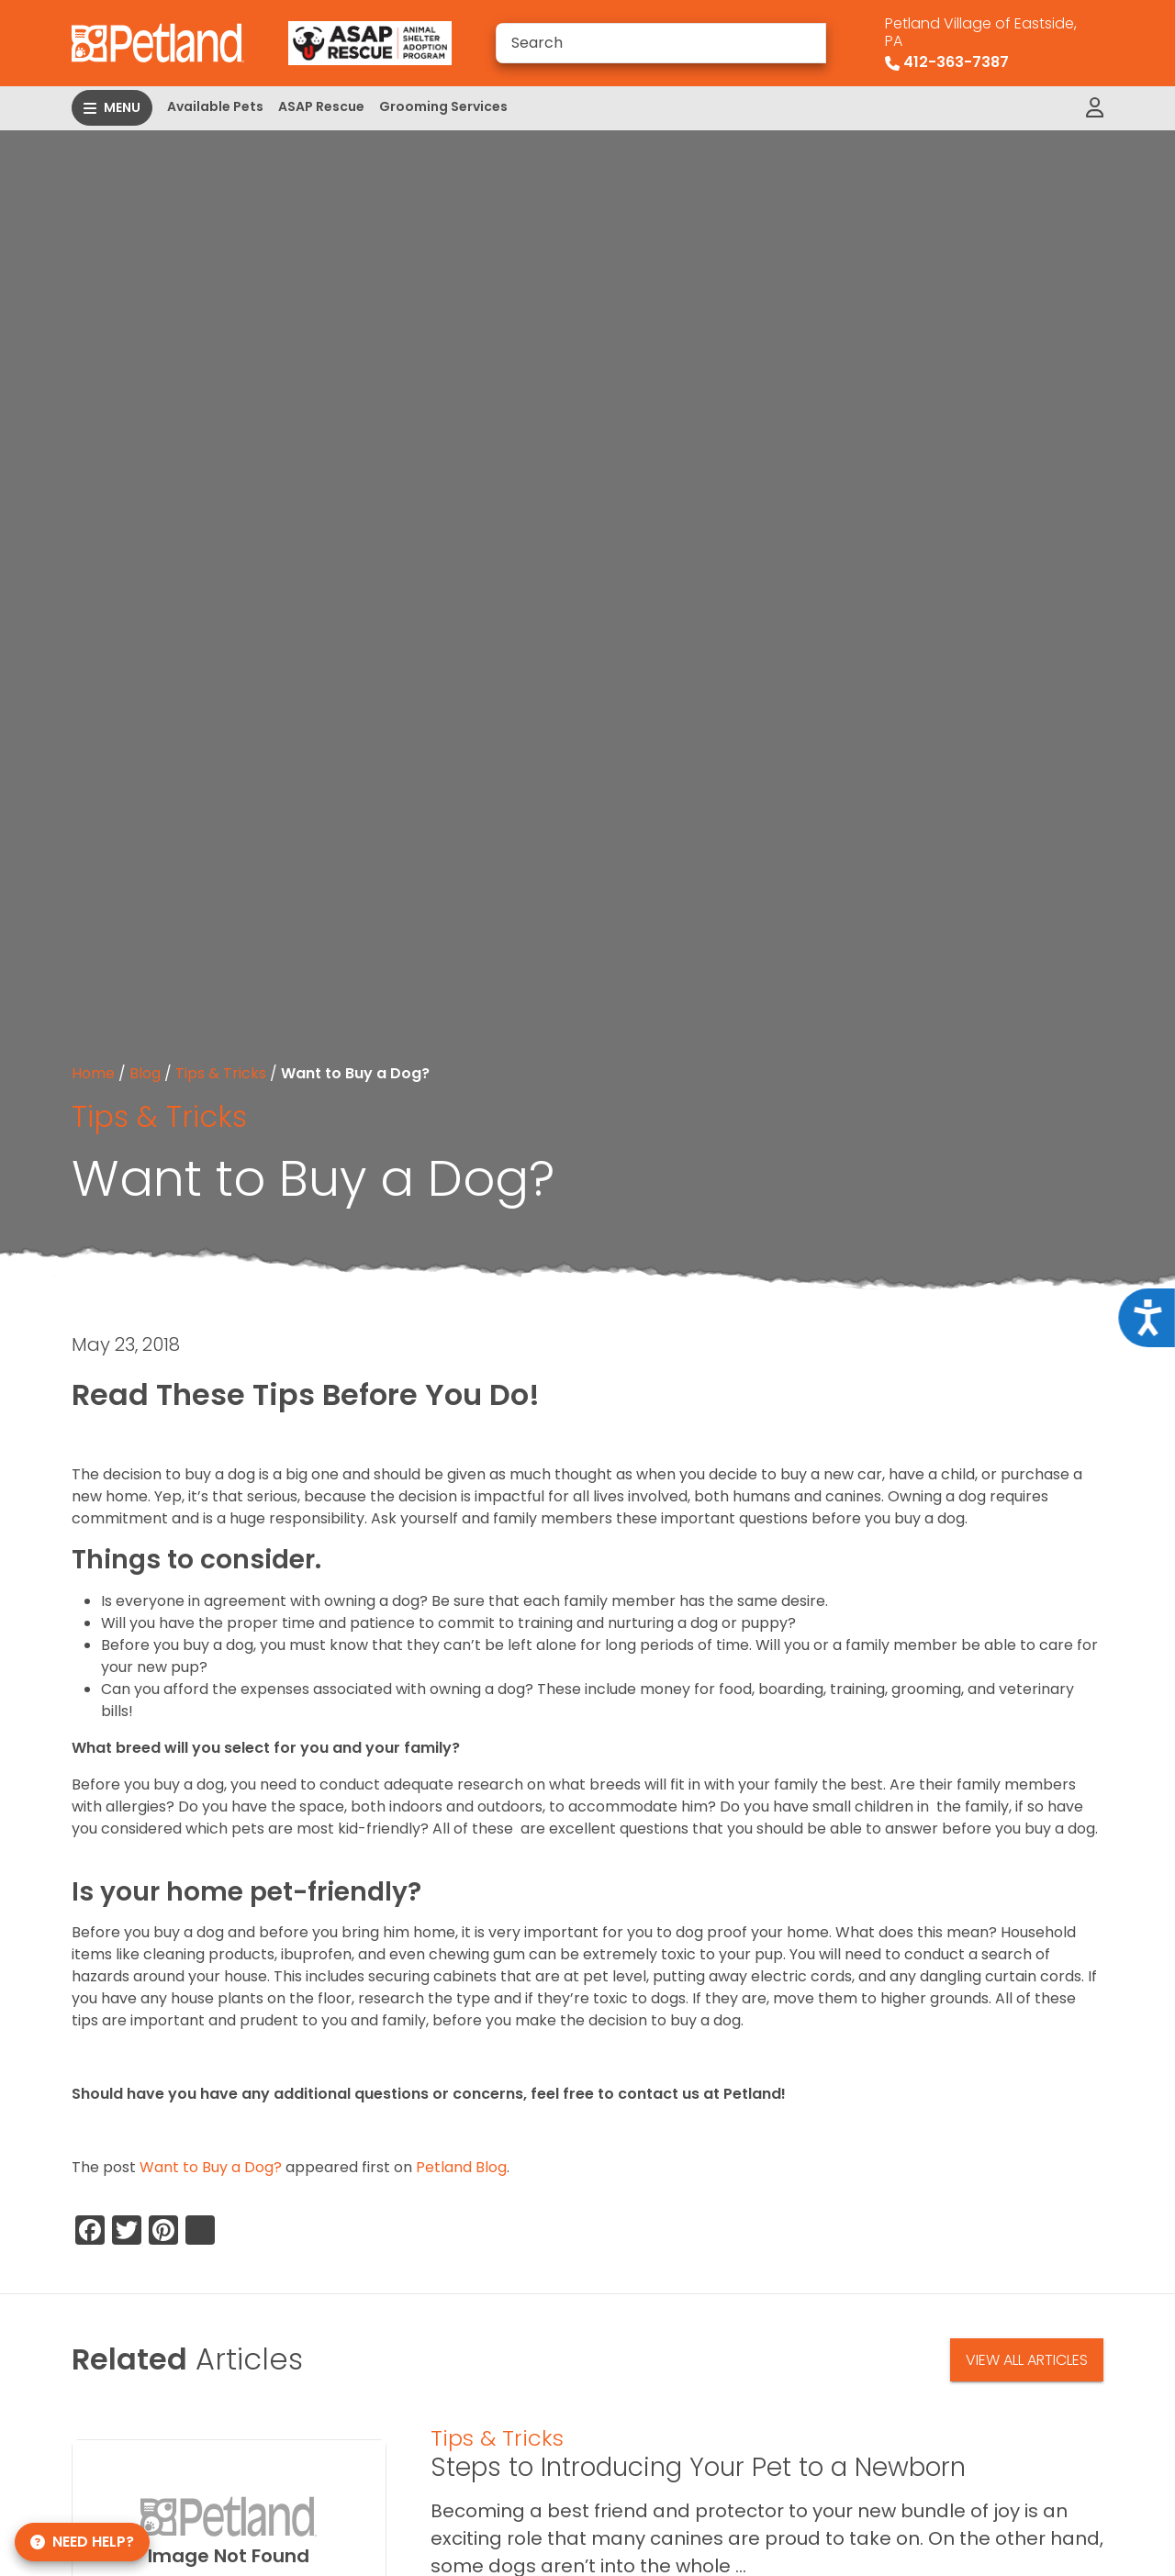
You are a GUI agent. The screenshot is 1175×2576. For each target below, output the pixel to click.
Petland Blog (461, 2167)
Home (93, 1073)
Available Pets (215, 106)
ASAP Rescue (321, 106)
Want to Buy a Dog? (211, 2167)
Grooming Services (443, 106)
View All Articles (1027, 2359)
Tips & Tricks (220, 1073)
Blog (145, 1073)
